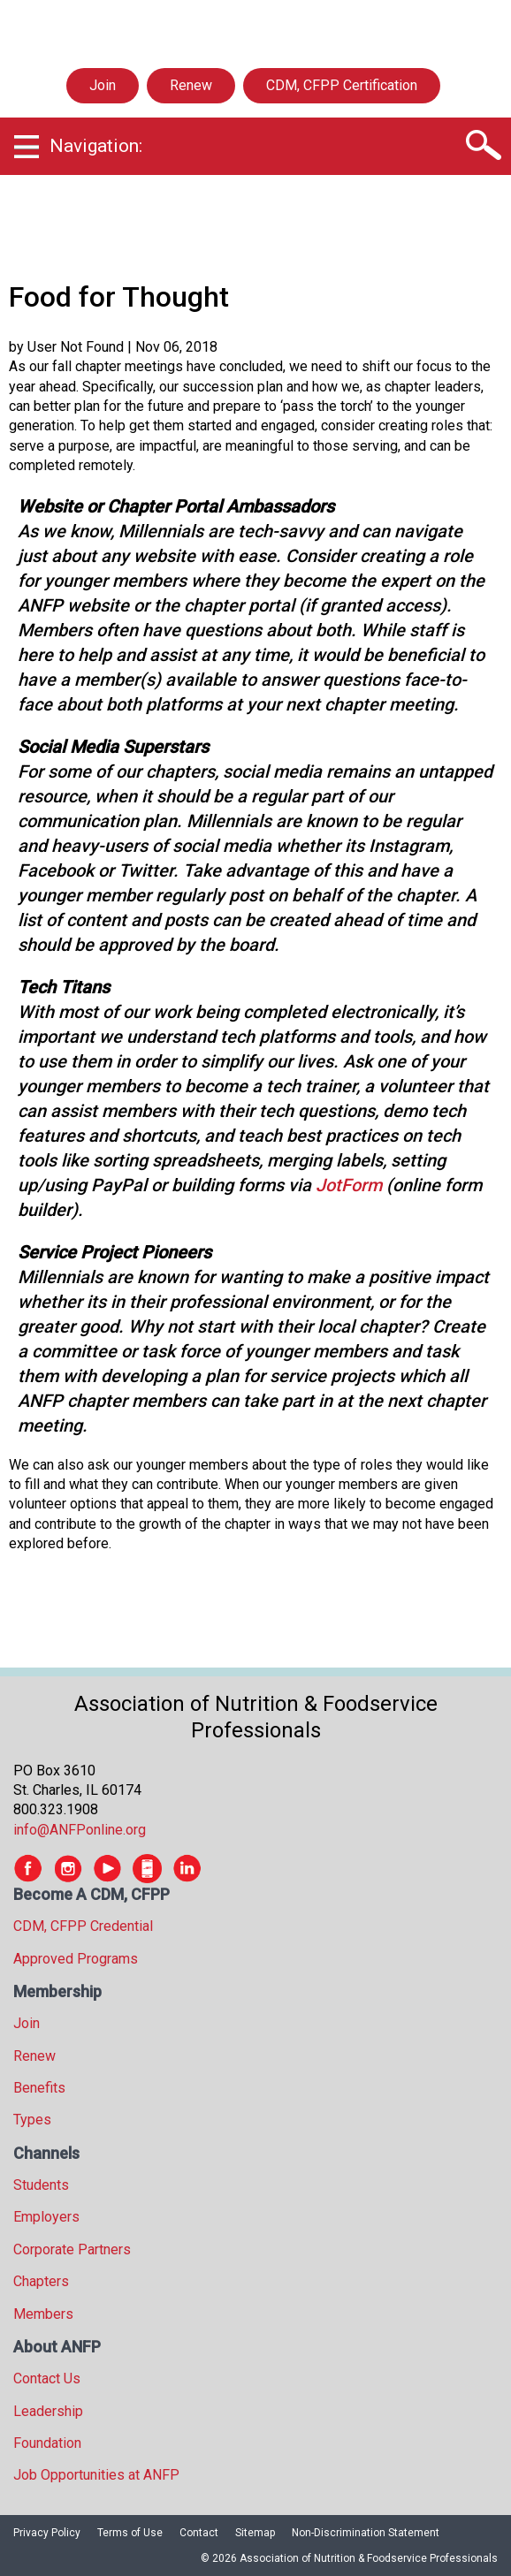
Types (32, 2119)
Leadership (48, 2411)
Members (43, 2314)
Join (102, 85)
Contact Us (46, 2378)
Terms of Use (130, 2533)
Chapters (41, 2281)
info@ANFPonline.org (79, 1829)
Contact (198, 2533)
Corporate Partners (72, 2249)
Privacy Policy (46, 2533)
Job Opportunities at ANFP (96, 2474)
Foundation (47, 2443)
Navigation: (96, 145)
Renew (191, 85)
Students (41, 2185)
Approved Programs (75, 1958)
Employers (46, 2216)
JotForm (349, 1185)
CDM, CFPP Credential (83, 1926)
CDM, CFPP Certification (341, 85)
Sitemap (255, 2533)
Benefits (39, 2087)
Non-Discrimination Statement (365, 2533)
